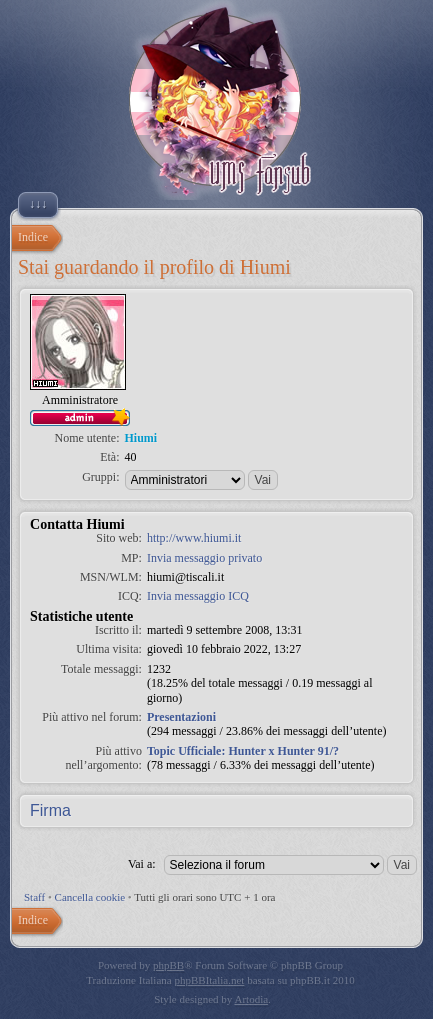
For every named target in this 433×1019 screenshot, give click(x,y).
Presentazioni (181, 717)
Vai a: (142, 864)
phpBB (168, 965)
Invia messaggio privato (204, 558)
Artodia (252, 999)
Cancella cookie (90, 897)
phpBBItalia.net (209, 980)
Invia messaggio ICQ (198, 596)
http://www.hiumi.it (194, 538)
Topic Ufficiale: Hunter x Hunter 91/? (243, 751)
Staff (34, 897)
